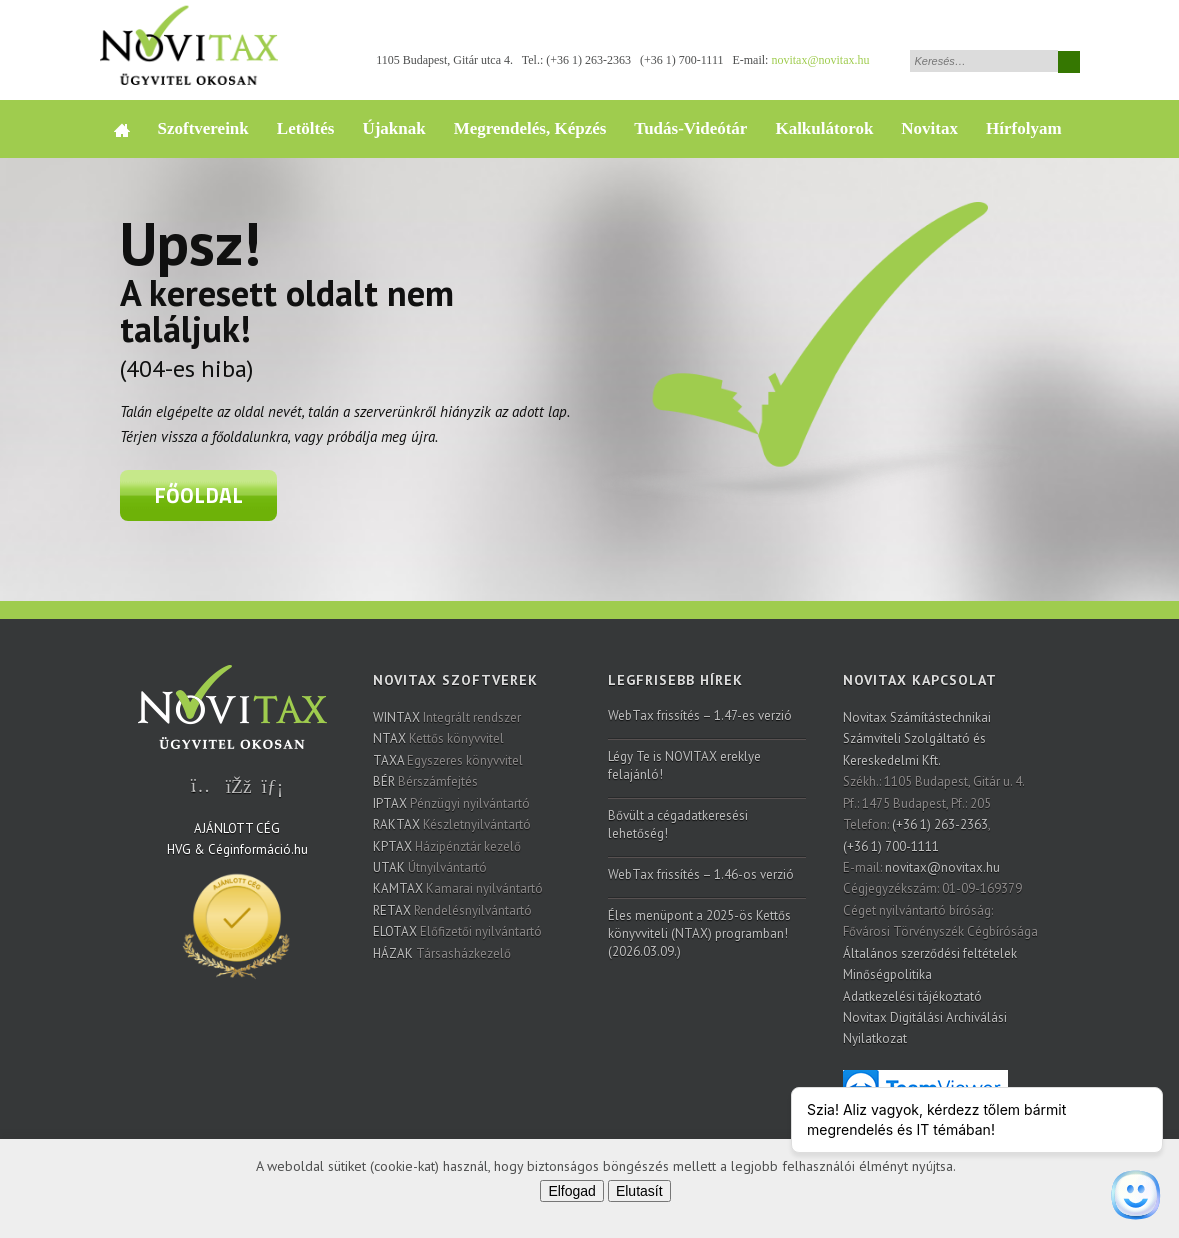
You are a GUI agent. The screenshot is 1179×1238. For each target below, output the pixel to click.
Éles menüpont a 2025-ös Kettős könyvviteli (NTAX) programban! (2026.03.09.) (699, 933)
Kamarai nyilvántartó (458, 888)
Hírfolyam (1024, 128)
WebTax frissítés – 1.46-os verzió (701, 874)
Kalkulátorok (824, 128)
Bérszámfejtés (425, 781)
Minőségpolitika (887, 974)
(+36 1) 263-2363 (588, 60)
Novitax (929, 128)
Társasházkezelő (442, 953)
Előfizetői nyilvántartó (457, 931)
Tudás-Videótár (690, 128)
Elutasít (639, 1191)
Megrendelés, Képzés (530, 128)
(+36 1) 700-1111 (681, 60)
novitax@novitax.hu (820, 60)
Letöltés (306, 128)
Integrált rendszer (447, 717)
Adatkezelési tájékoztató (912, 996)
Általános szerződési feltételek (930, 953)
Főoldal (198, 495)
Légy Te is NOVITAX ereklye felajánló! (684, 765)
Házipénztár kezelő (447, 846)
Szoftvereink (203, 128)
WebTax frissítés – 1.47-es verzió (700, 715)
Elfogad (571, 1191)
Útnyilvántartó (430, 867)
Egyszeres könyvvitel (448, 760)
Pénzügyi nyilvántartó (451, 803)
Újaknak (393, 128)
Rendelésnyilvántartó (452, 910)
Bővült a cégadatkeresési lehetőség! (678, 824)
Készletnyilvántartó (452, 824)
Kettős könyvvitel (438, 738)
